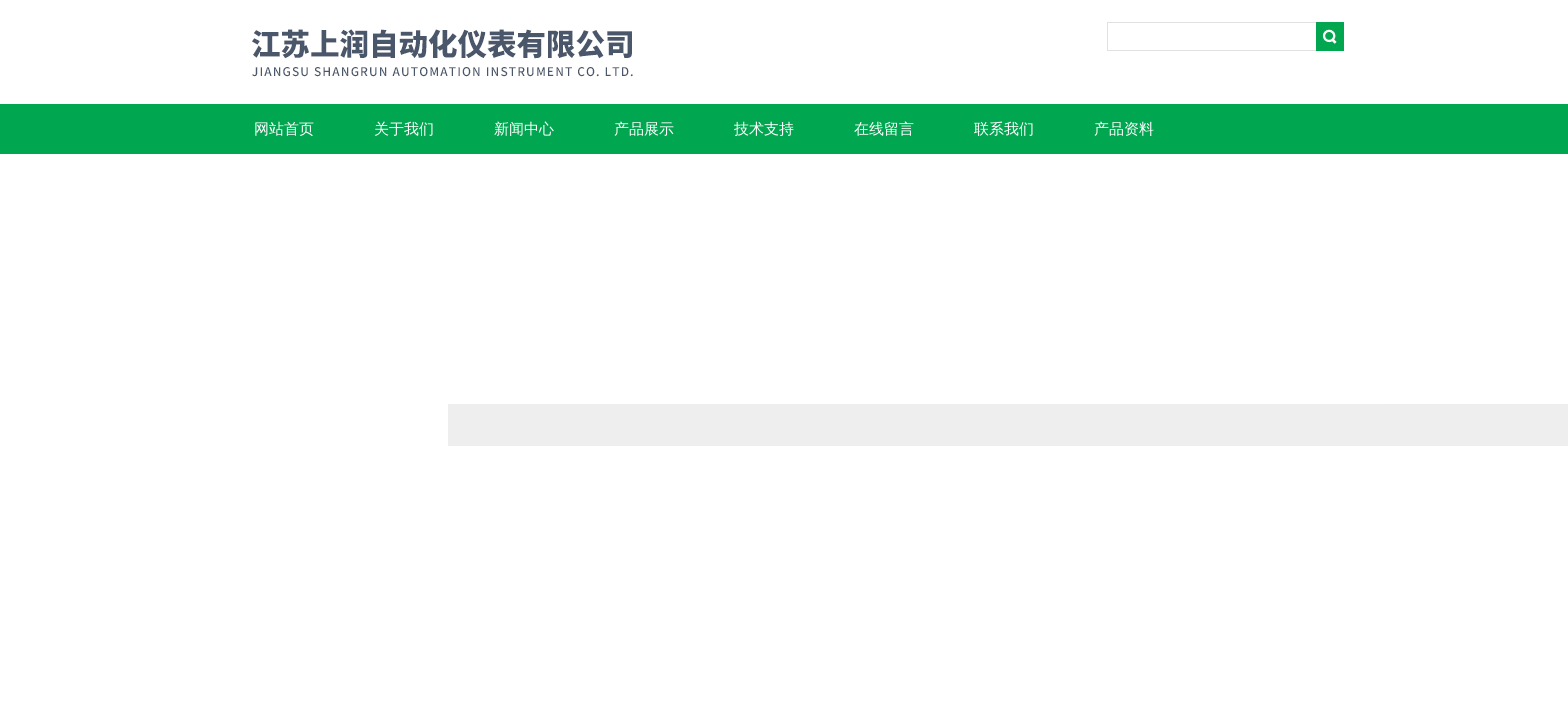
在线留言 (884, 129)
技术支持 (764, 129)
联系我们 (1004, 129)
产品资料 (1124, 129)
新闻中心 (524, 129)
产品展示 (644, 129)
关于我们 (404, 129)
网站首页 (284, 129)
